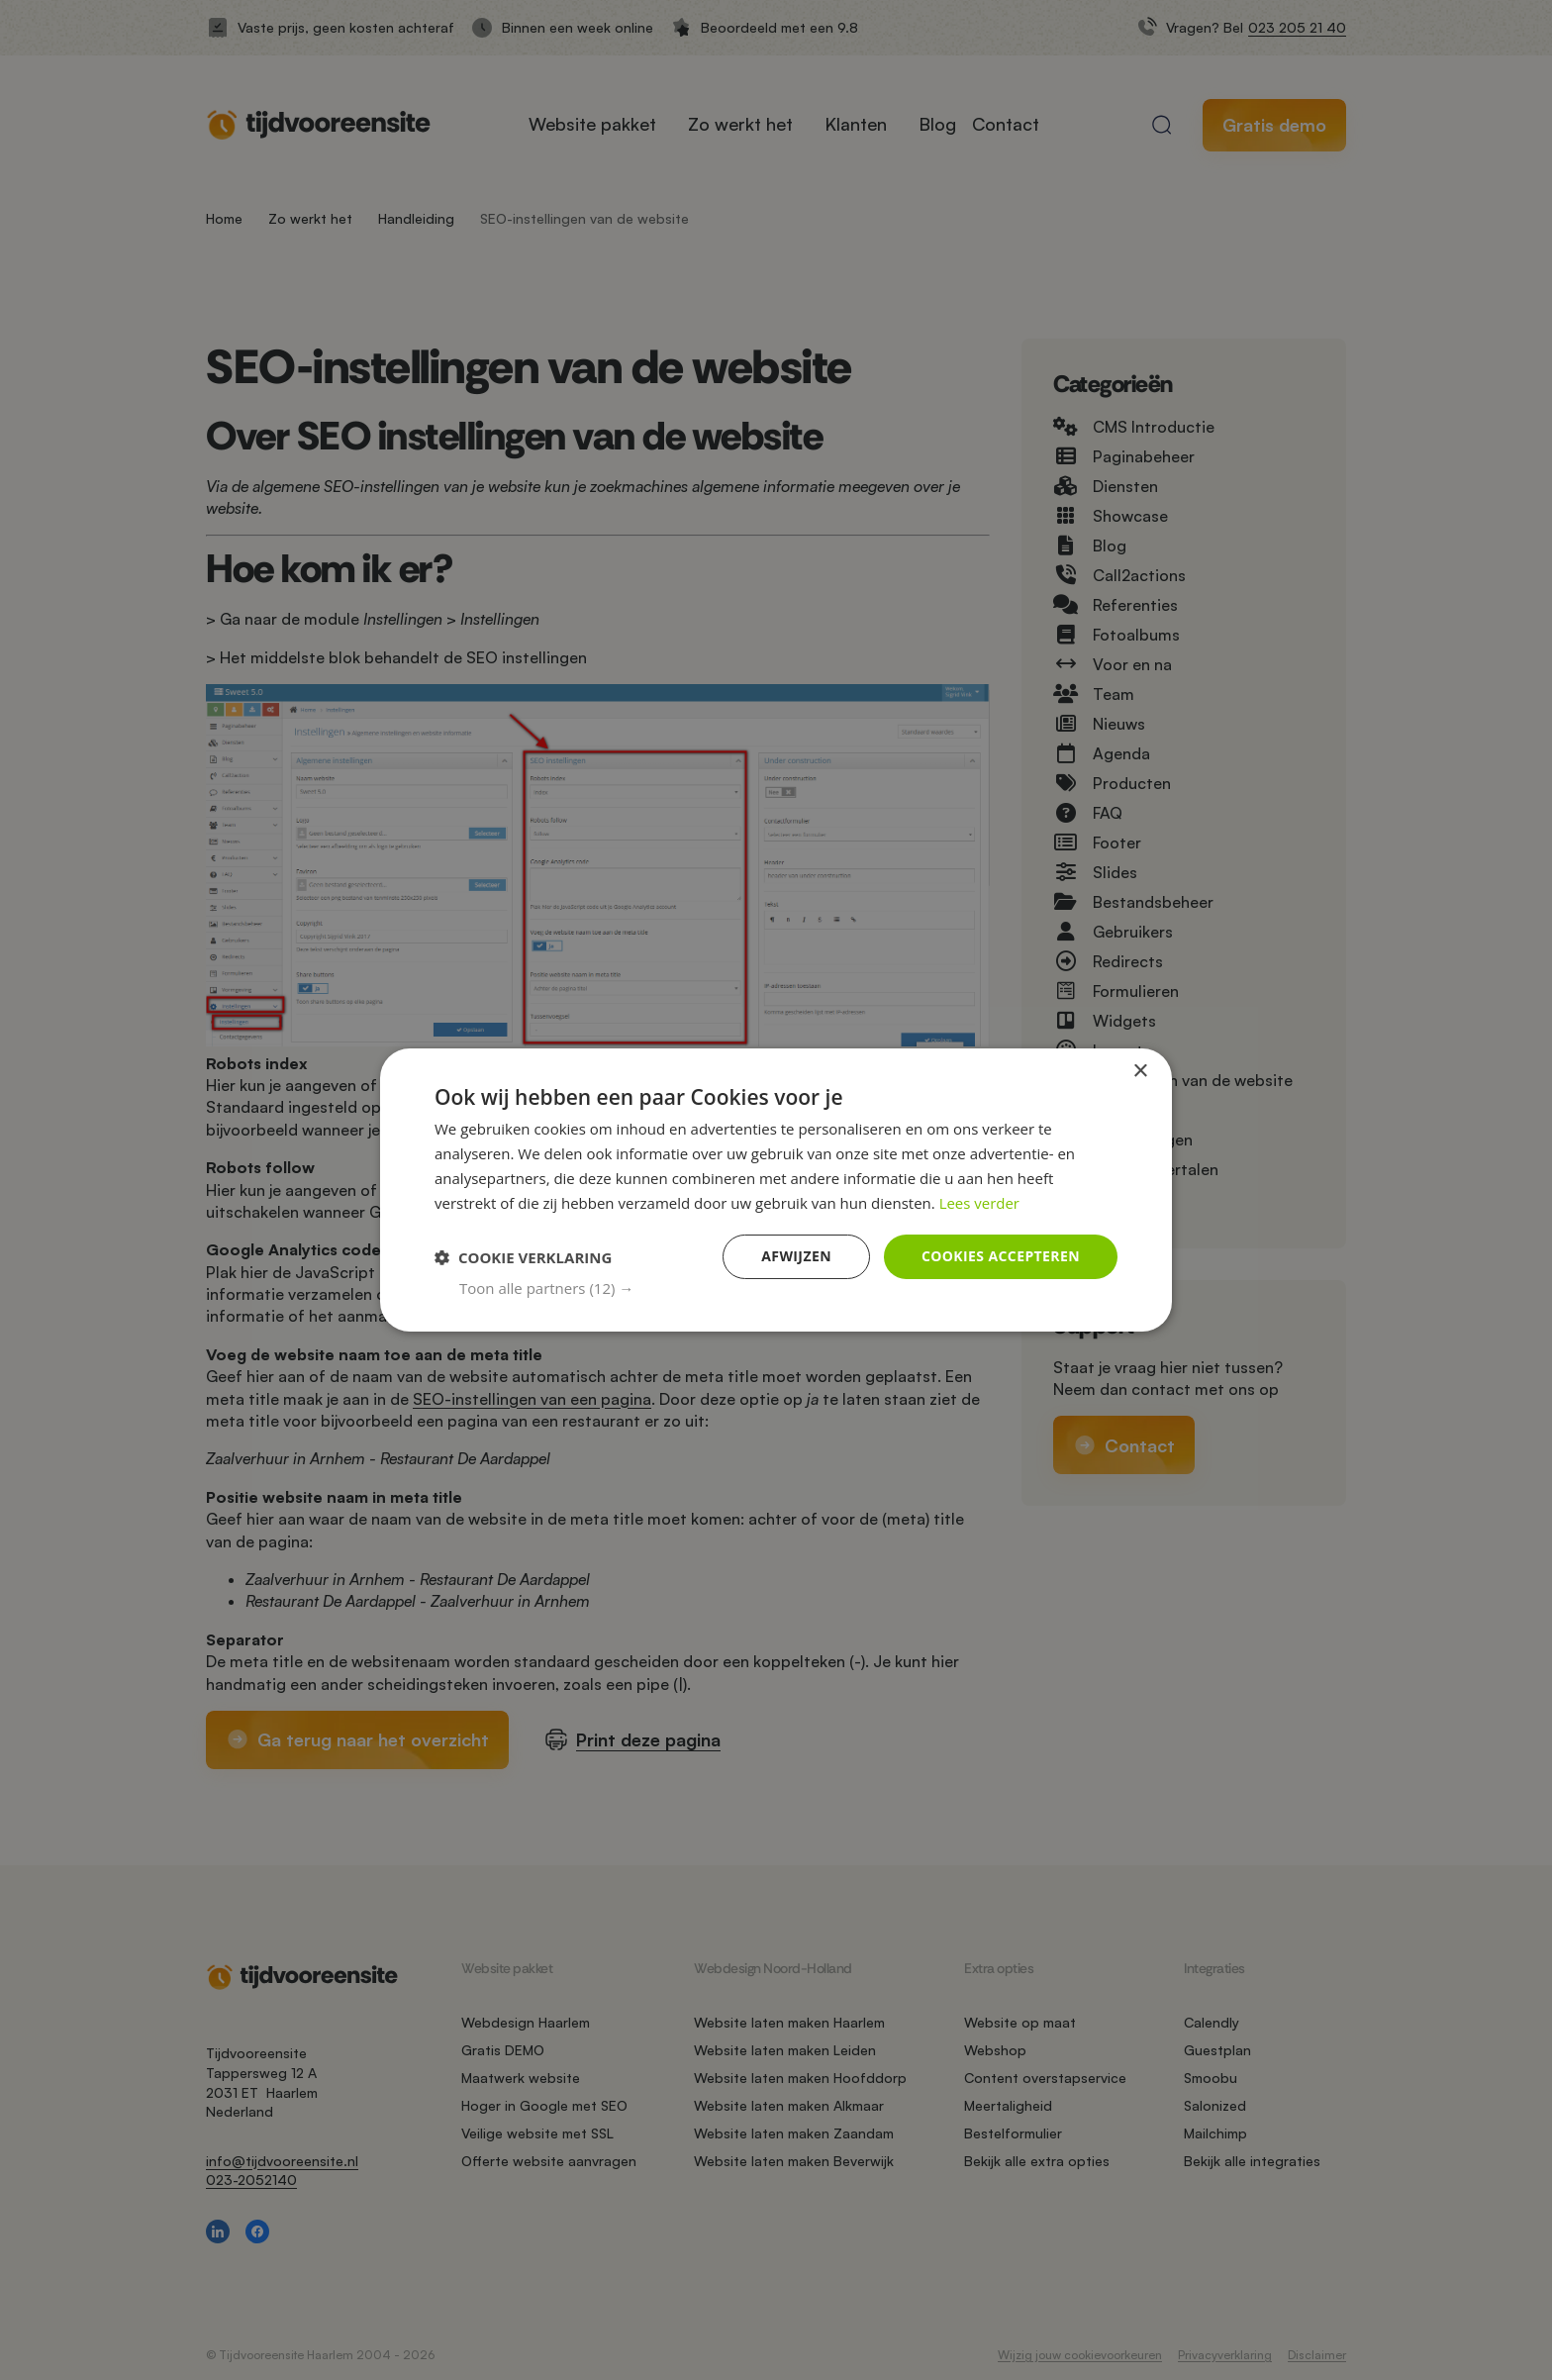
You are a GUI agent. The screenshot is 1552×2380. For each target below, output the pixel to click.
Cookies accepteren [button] (1001, 1255)
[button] (788, 1288)
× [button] (1139, 1071)
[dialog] (776, 1190)
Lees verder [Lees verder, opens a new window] (979, 1203)
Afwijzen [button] (796, 1255)
